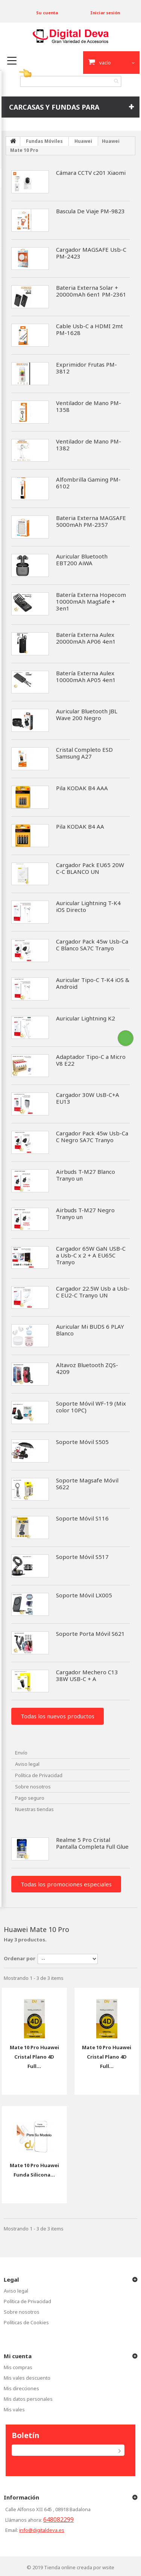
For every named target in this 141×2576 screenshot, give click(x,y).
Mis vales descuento (27, 2378)
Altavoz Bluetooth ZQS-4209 (87, 1368)
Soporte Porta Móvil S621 (90, 1633)
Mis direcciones (21, 2388)
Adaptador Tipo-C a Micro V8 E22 (91, 1060)
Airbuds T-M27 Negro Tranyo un (85, 1213)
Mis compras (18, 2367)
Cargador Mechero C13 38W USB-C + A (87, 1675)
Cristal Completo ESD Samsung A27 (84, 753)
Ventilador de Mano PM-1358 (88, 406)
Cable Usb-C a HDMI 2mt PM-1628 (89, 329)
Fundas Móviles (44, 141)
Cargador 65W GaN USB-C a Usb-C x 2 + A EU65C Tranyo (91, 1255)
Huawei (83, 141)
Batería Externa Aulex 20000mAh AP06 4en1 (86, 638)
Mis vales (14, 2409)
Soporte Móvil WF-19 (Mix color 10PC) (91, 1407)
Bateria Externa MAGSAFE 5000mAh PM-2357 (91, 521)
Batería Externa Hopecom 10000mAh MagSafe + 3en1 (91, 601)
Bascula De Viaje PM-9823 (90, 211)
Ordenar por (19, 1958)
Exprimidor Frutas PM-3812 (86, 368)
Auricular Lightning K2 (85, 1018)
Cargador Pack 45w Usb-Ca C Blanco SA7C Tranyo (92, 945)
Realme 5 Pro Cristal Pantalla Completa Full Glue (92, 1843)
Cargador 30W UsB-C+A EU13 (87, 1098)
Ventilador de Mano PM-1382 (88, 444)
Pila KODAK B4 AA (80, 826)
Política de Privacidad (38, 1775)
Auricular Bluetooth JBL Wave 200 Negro (86, 714)
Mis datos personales (28, 2399)
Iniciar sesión (105, 12)
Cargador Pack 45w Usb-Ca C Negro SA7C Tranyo (92, 1136)
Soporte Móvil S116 (82, 1518)
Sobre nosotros (33, 1786)
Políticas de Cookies (26, 2322)
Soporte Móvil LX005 (84, 1595)
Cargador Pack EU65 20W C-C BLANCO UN (90, 868)
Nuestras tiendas (34, 1809)
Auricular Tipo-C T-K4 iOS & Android (92, 983)
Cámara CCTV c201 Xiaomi (91, 172)
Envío (21, 1752)
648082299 (58, 2519)
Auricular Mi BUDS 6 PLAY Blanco (90, 1330)
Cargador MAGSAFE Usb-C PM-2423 (91, 253)
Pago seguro (29, 1797)
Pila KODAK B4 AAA (82, 788)
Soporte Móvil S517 (82, 1556)
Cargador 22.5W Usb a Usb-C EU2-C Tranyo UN (93, 1292)
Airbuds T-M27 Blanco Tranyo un (85, 1175)
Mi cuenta (18, 2356)
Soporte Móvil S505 (82, 1442)
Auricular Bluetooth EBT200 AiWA (82, 559)
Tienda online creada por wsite (79, 2567)
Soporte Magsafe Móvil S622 (87, 1483)
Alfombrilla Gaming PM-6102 (88, 483)
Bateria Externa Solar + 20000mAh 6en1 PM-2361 (91, 291)
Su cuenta (47, 12)
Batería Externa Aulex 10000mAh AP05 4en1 (86, 676)
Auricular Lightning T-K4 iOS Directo (88, 906)
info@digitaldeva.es (41, 2530)
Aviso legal (27, 1764)
